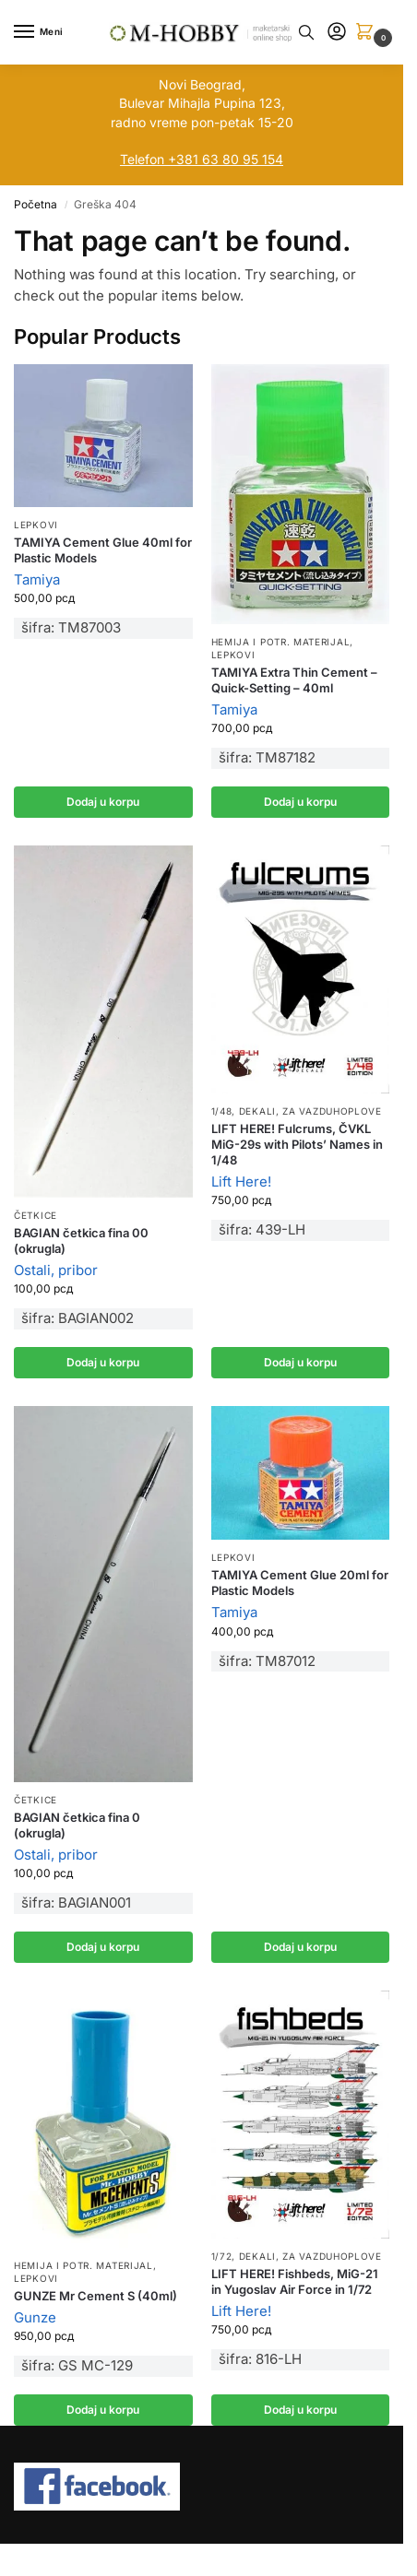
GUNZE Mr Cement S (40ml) (95, 2295)
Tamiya (37, 579)
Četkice (35, 1215)
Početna (35, 204)
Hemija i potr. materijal (281, 641)
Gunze (35, 2317)
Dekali (257, 1111)
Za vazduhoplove (332, 1111)
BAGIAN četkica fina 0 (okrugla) (77, 1825)
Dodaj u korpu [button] (102, 802)
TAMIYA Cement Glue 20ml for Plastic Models (299, 1582)
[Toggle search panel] (306, 32)
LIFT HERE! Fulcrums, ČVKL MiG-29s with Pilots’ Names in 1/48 (297, 1144)
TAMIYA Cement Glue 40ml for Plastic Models (103, 550)
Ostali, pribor (56, 1270)
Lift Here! (241, 1181)
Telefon (142, 159)
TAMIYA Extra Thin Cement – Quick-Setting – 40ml (294, 680)
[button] (368, 32)
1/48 (221, 1111)
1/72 (221, 2256)
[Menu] (41, 32)
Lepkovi (36, 524)
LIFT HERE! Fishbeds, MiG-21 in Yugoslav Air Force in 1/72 (294, 2281)
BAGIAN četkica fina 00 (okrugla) (81, 1240)
